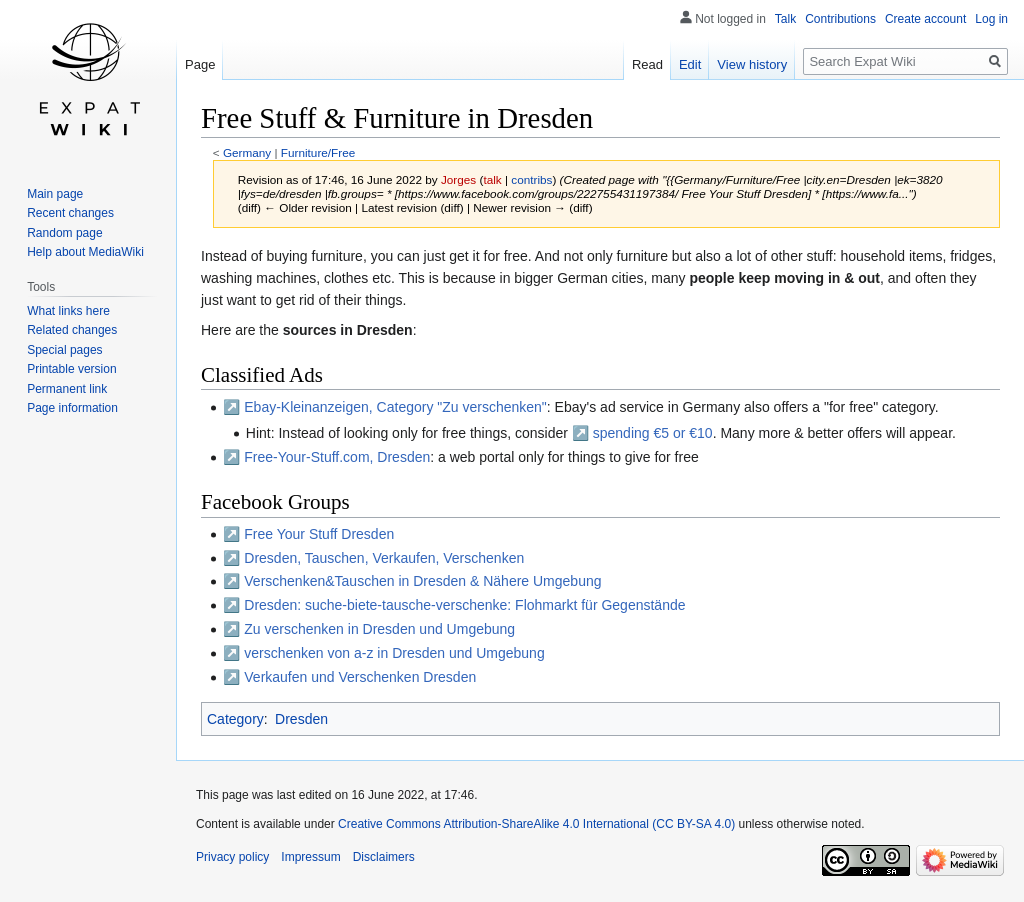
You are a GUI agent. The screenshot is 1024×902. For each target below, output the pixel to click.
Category (235, 719)
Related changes (72, 330)
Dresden (301, 719)
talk (492, 179)
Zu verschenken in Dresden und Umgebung (379, 629)
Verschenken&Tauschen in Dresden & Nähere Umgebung (422, 581)
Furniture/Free (318, 152)
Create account (925, 19)
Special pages (64, 350)
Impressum (310, 857)
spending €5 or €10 (653, 433)
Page (200, 64)
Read (647, 64)
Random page (64, 233)
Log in (991, 19)
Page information (72, 408)
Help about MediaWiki (85, 252)
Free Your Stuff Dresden (319, 534)
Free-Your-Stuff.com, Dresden (337, 457)
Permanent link (67, 389)
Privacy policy (232, 857)
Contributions (840, 19)
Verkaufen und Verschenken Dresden (360, 677)
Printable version (71, 369)
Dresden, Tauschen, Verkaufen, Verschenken (384, 558)
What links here (68, 311)
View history (752, 64)
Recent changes (70, 213)
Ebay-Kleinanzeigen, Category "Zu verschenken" (395, 407)
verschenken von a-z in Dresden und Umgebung (394, 653)
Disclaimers (384, 857)
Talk (785, 19)
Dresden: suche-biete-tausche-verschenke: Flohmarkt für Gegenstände (464, 605)
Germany (247, 152)
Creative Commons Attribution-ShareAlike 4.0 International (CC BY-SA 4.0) (536, 824)
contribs (531, 179)
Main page (55, 194)
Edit (690, 64)
